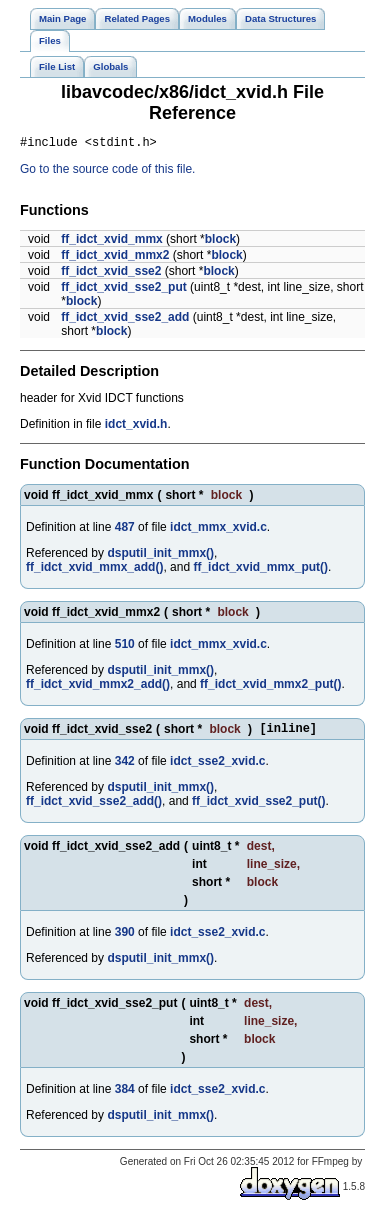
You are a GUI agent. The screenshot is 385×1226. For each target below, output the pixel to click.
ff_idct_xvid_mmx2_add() (98, 687)
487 (125, 530)
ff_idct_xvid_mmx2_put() (270, 687)
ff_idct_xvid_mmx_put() (260, 570)
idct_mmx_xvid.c (218, 530)
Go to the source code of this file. (107, 172)
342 (125, 767)
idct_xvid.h (136, 427)
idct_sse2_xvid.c (217, 767)
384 (125, 1095)
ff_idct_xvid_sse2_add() (94, 807)
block (220, 242)
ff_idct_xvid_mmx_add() (94, 570)
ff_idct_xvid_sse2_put (123, 290)
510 (125, 647)
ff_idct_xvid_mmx (111, 242)
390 (125, 938)
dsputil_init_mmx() (160, 556)
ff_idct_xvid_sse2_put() (258, 807)
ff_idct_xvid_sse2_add (125, 320)
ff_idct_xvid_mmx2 (115, 258)
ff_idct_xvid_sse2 (111, 274)
